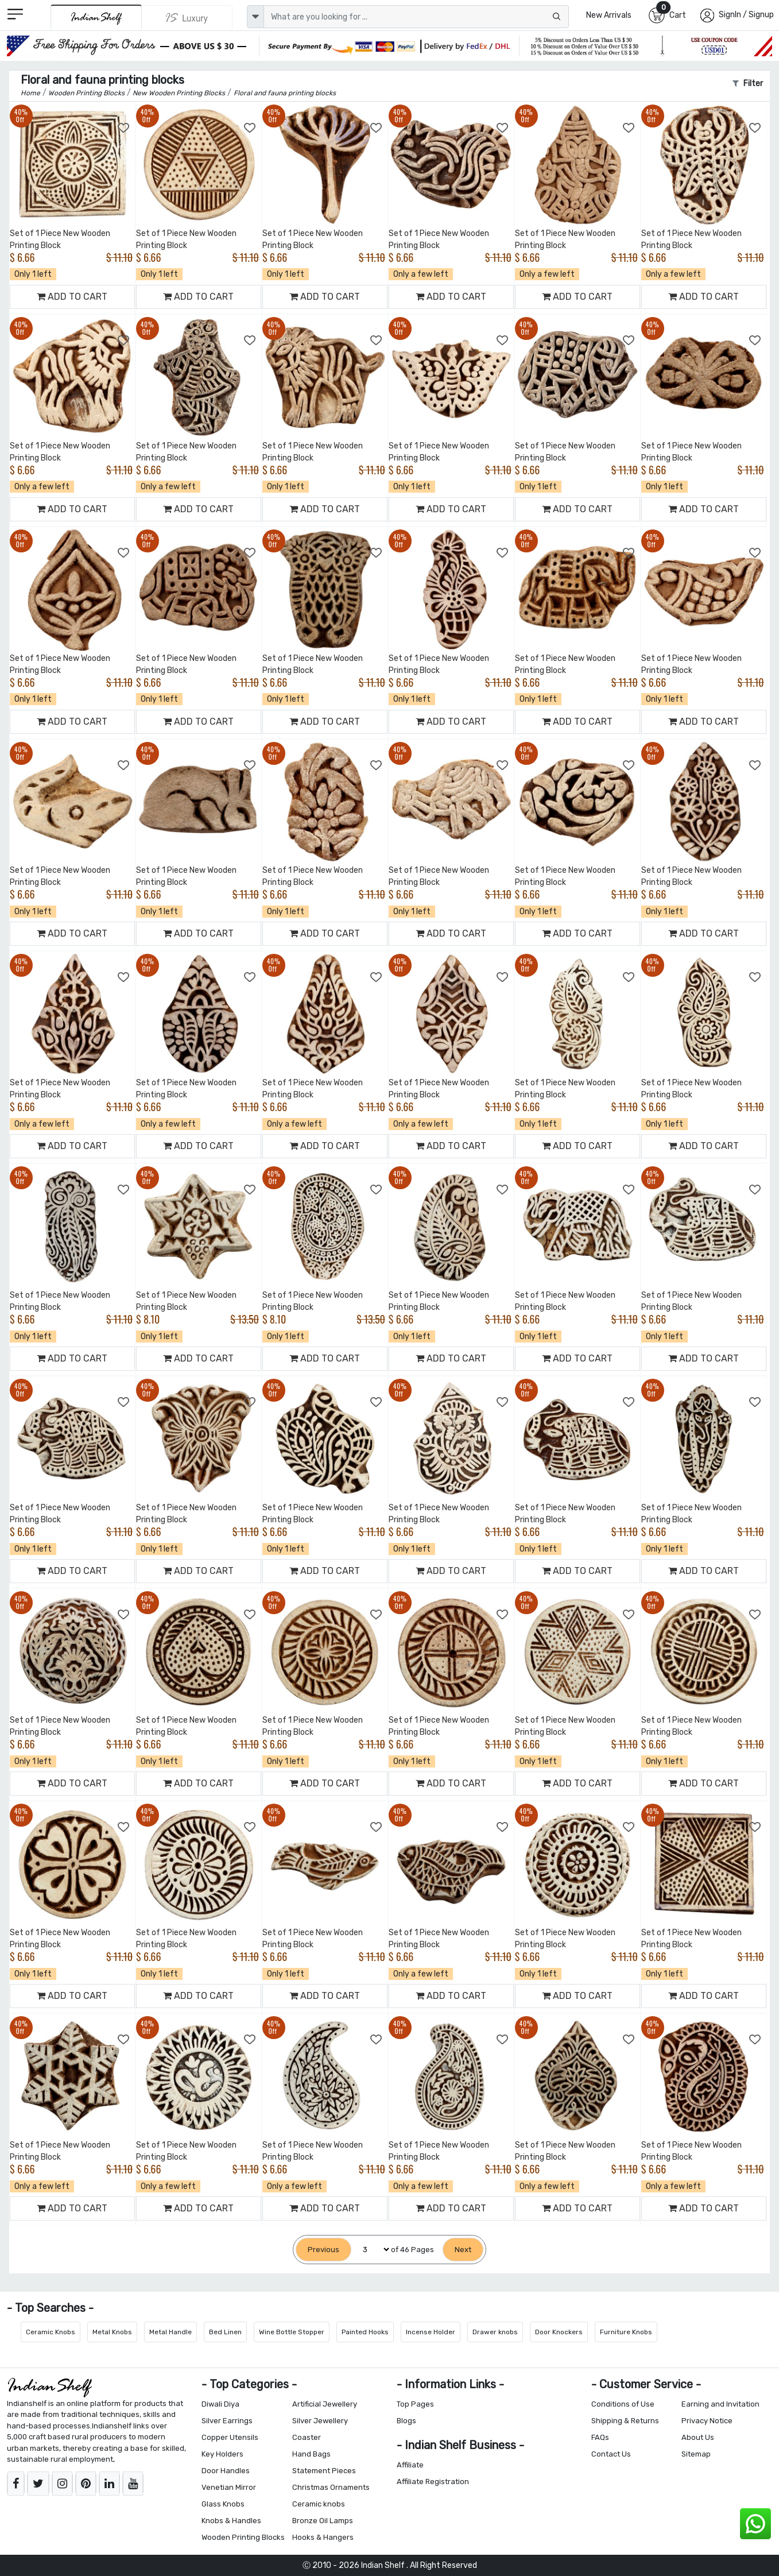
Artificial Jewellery (324, 2404)
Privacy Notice (707, 2420)
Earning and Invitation (720, 2404)
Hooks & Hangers (323, 2537)
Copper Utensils (229, 2437)
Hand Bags (311, 2454)
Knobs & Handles (231, 2520)
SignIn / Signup (746, 15)
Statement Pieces (324, 2470)
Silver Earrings (227, 2420)
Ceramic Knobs (50, 2332)
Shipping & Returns (625, 2420)
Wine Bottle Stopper (291, 2332)
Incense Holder (430, 2332)
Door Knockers (559, 2332)
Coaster (306, 2437)
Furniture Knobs (626, 2332)
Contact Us (611, 2454)
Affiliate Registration (433, 2481)
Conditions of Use (622, 2404)
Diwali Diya (220, 2404)
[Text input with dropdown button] (415, 16)
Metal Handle (170, 2332)
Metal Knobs (112, 2332)
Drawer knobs (495, 2332)
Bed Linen (225, 2332)
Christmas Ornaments (331, 2487)
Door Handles (225, 2470)
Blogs (406, 2420)
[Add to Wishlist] (124, 128)
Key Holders (222, 2454)
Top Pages (415, 2404)
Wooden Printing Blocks (243, 2537)
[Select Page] (371, 2249)
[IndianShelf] (96, 17)
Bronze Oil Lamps (322, 2520)
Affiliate (410, 2465)
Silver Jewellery (320, 2420)
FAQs (600, 2437)
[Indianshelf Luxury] (187, 17)
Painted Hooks (365, 2332)
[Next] (463, 2249)
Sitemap (696, 2454)
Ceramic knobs (318, 2504)
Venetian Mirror (228, 2487)
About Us (697, 2437)
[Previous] (323, 2249)
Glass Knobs (223, 2504)
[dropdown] (255, 16)
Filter (748, 83)
